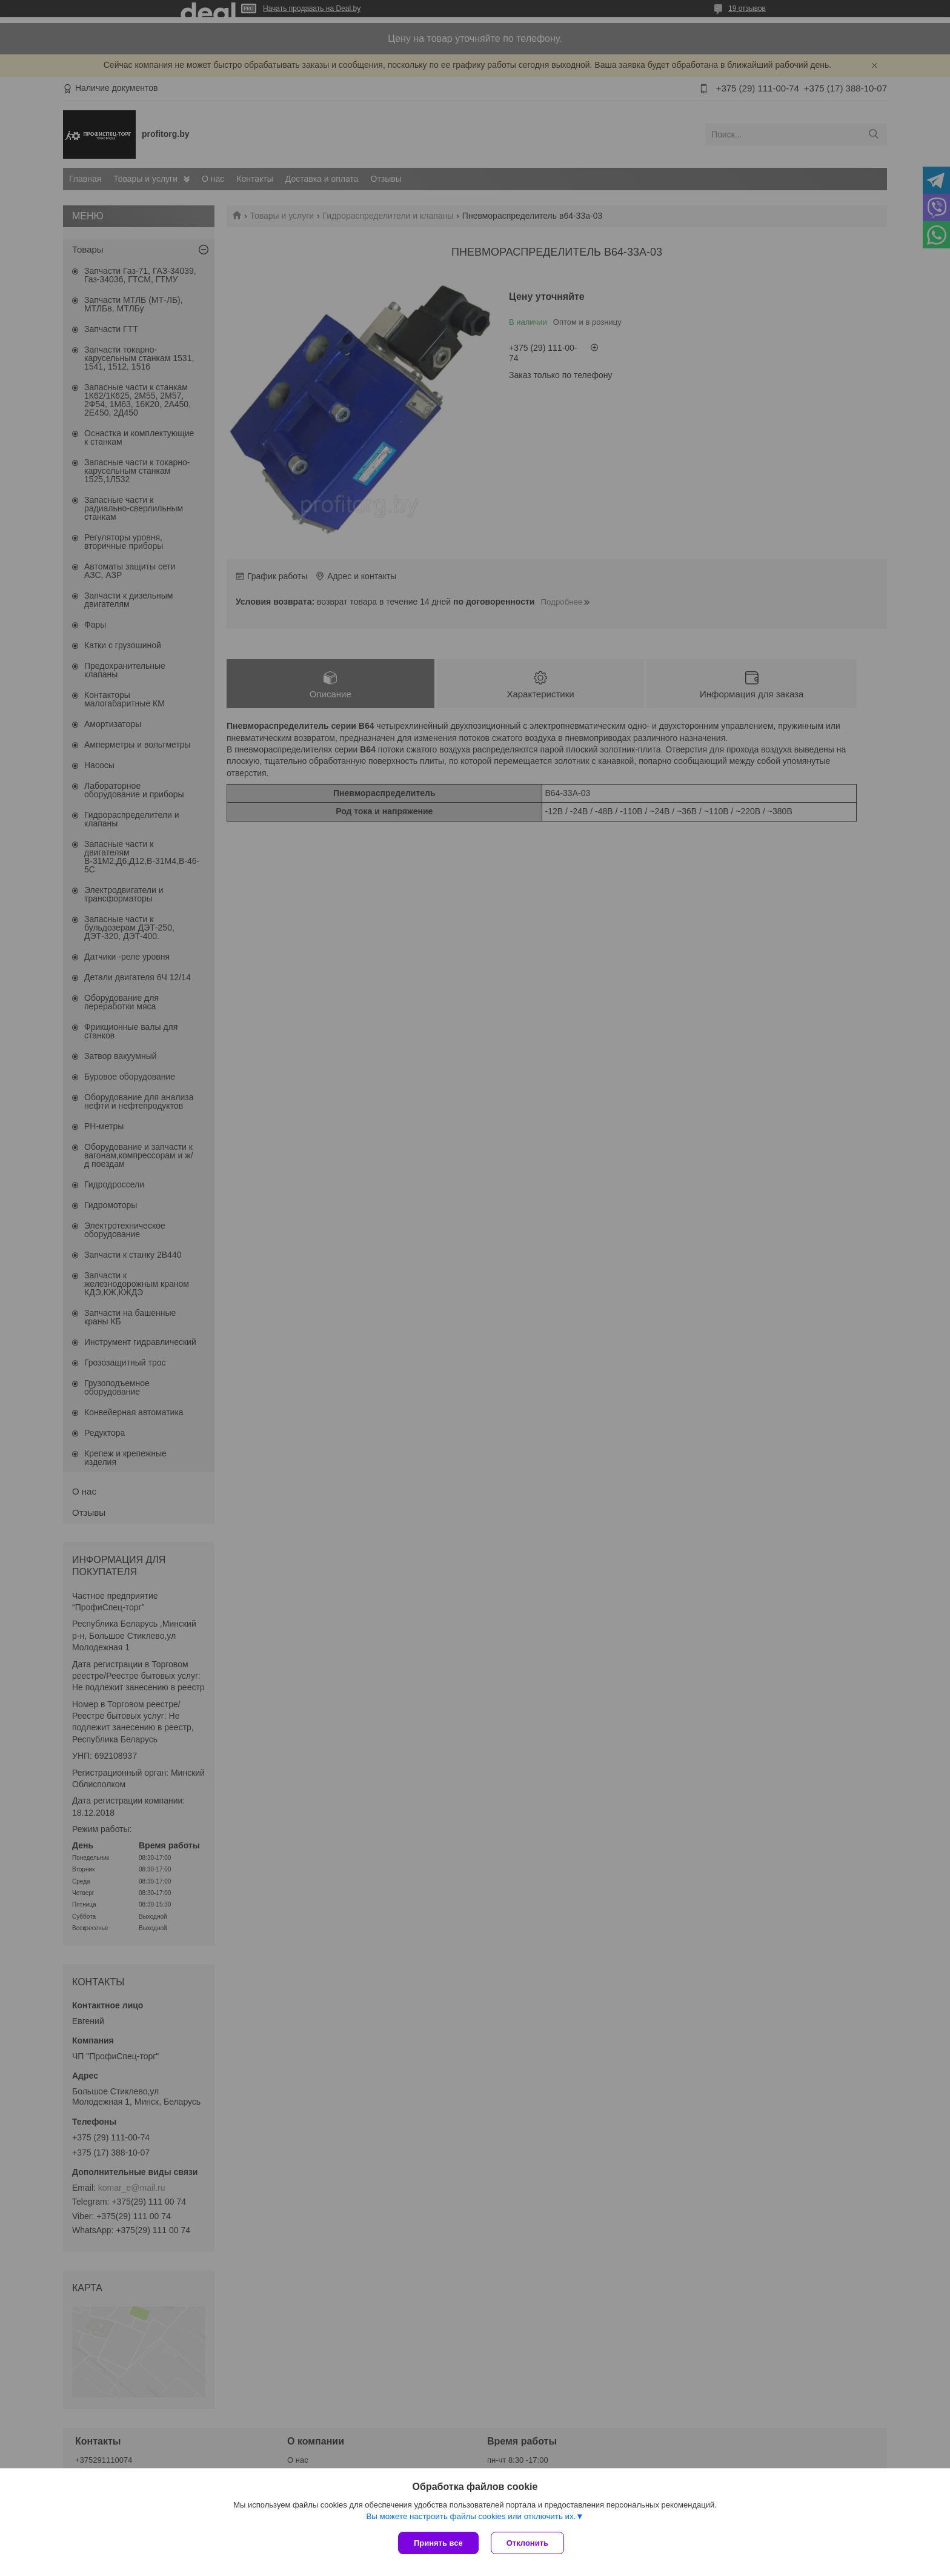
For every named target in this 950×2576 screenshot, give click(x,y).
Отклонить (527, 2543)
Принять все (438, 2543)
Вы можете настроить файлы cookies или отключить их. (471, 2516)
